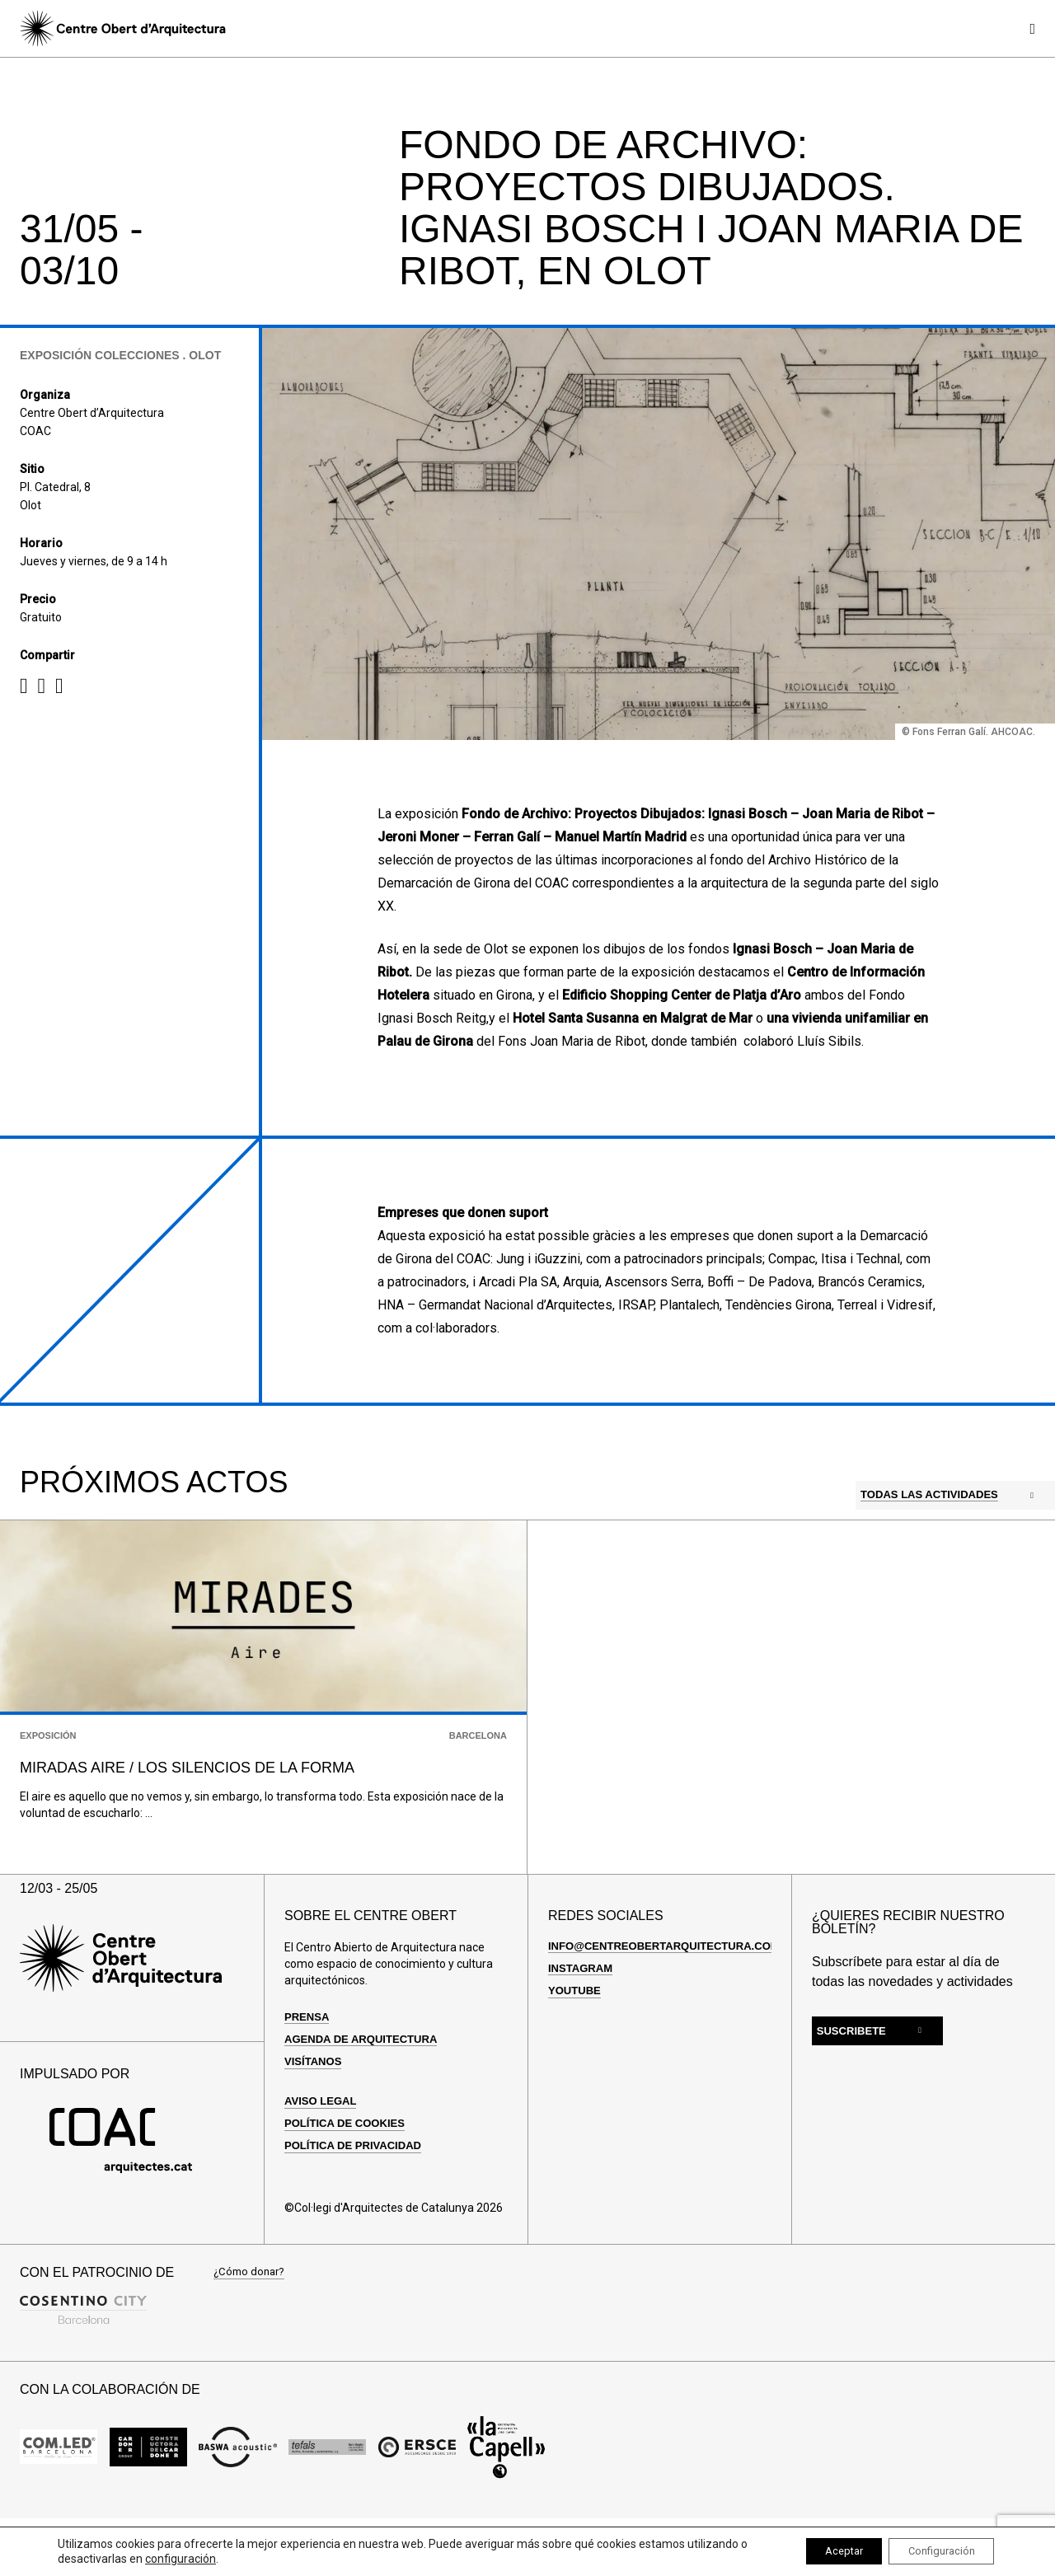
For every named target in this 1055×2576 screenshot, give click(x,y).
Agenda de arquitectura (366, 2089)
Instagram (582, 2018)
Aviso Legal (323, 2150)
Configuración (933, 2550)
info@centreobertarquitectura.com (672, 1995)
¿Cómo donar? (251, 2322)
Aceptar (820, 2550)
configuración (189, 2557)
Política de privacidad (357, 2196)
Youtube (576, 2040)
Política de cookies (349, 2173)
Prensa (308, 2066)
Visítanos (314, 2111)
